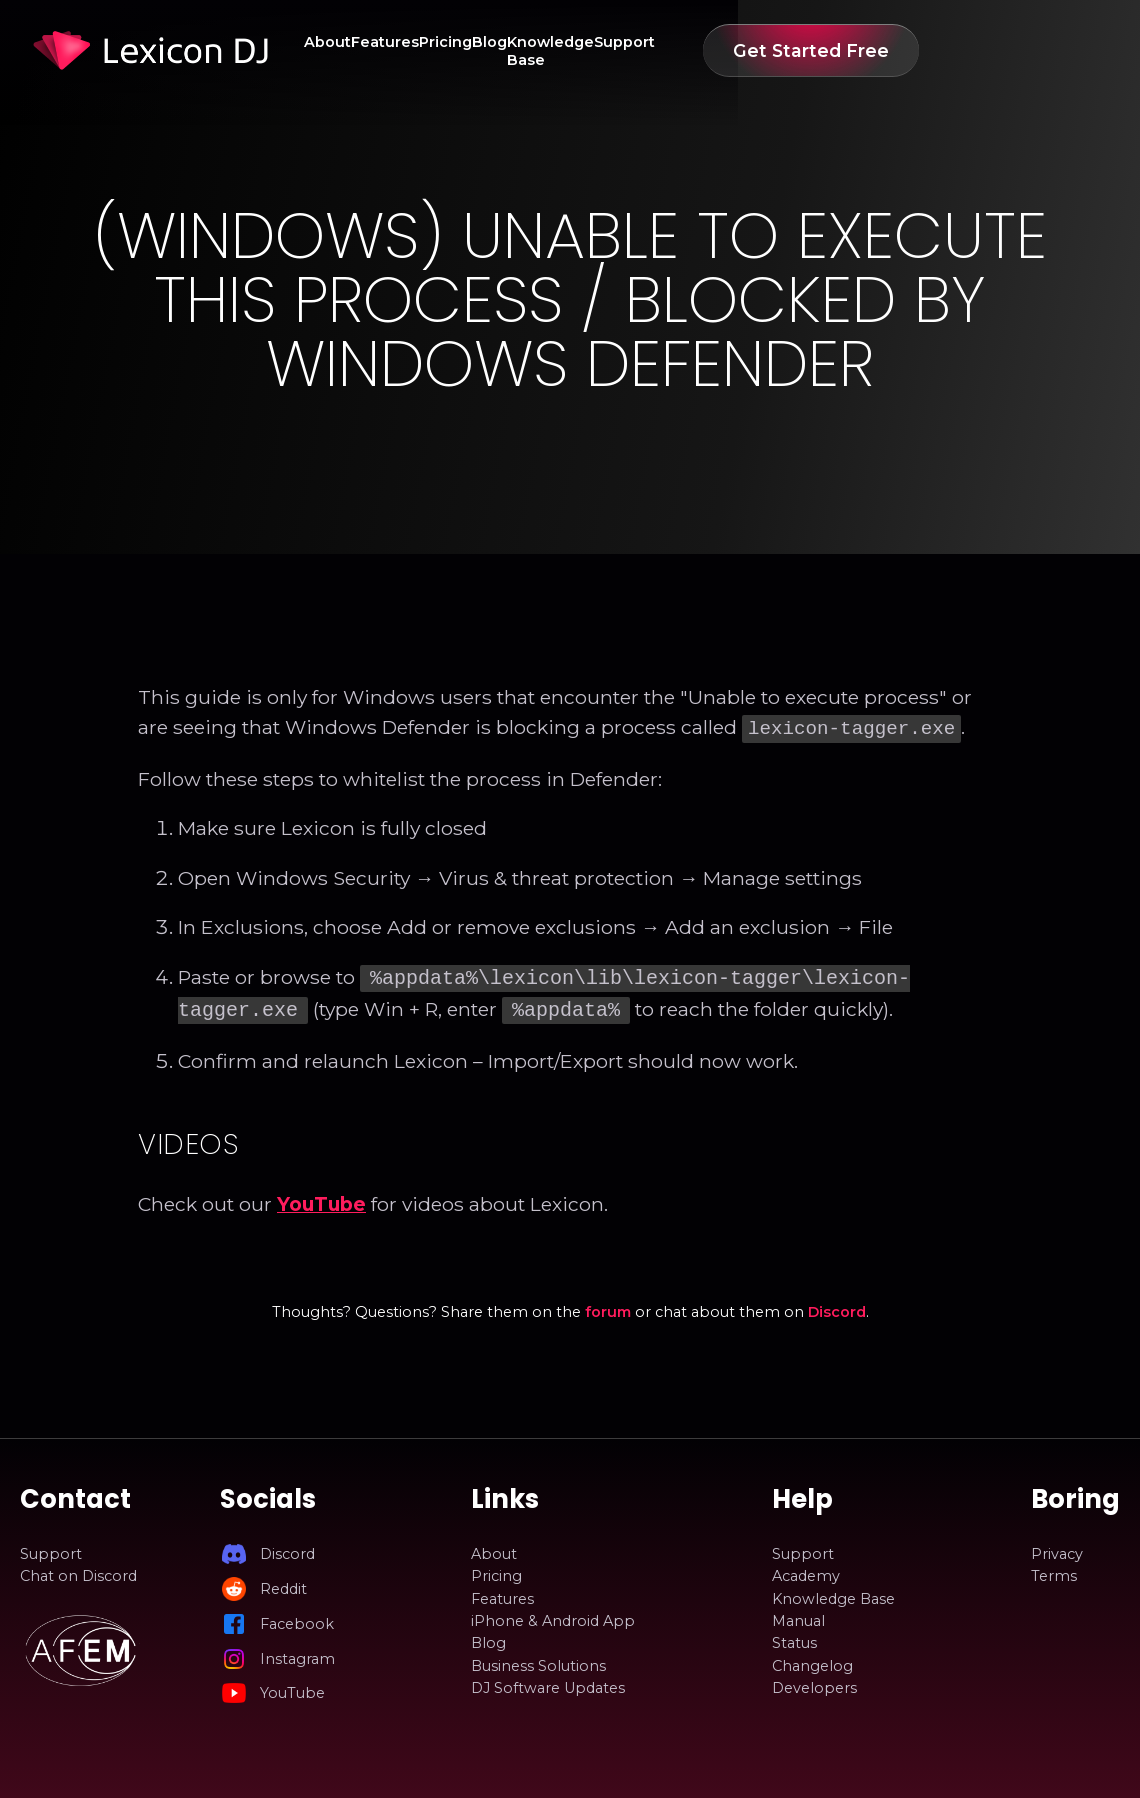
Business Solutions (538, 1660)
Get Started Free (1008, 50)
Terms (1054, 1570)
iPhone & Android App (553, 1615)
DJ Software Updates (548, 1682)
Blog (579, 51)
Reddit (283, 1583)
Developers (814, 1682)
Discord (837, 1306)
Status (794, 1637)
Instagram (297, 1653)
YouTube (321, 1198)
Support (808, 51)
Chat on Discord (78, 1570)
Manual (798, 1615)
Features (423, 51)
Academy (806, 1570)
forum (608, 1306)
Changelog (812, 1660)
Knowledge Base (687, 51)
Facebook (297, 1618)
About (339, 51)
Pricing (509, 51)
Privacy (1057, 1548)
